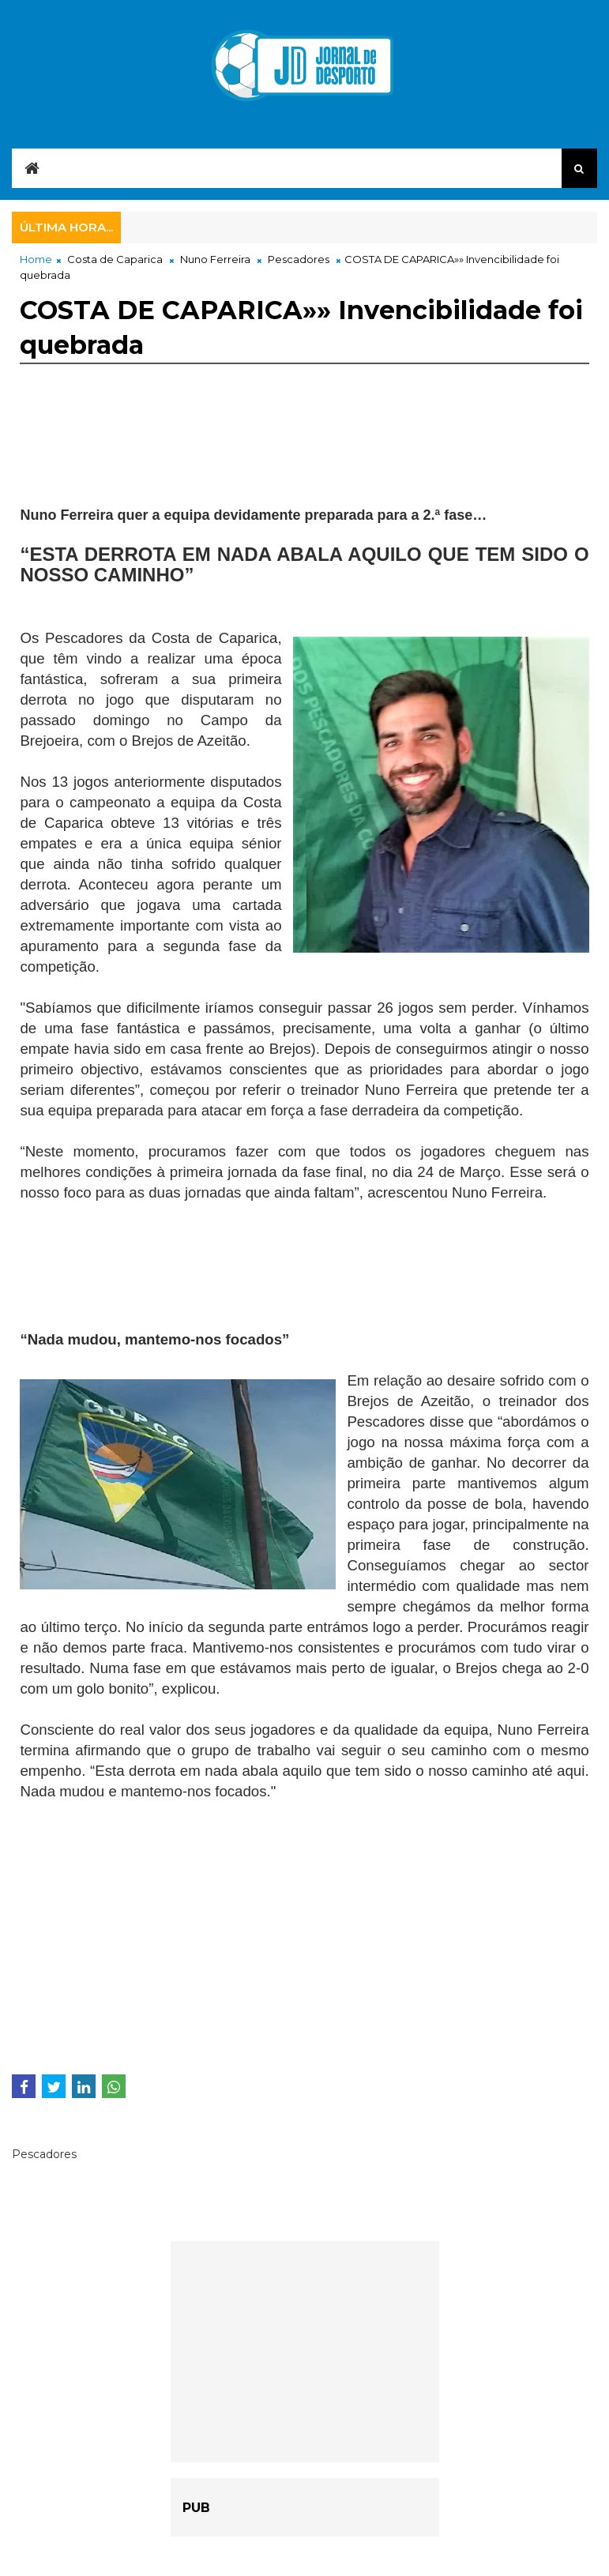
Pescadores (298, 259)
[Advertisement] (146, 459)
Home (36, 259)
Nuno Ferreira (215, 259)
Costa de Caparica (115, 259)
